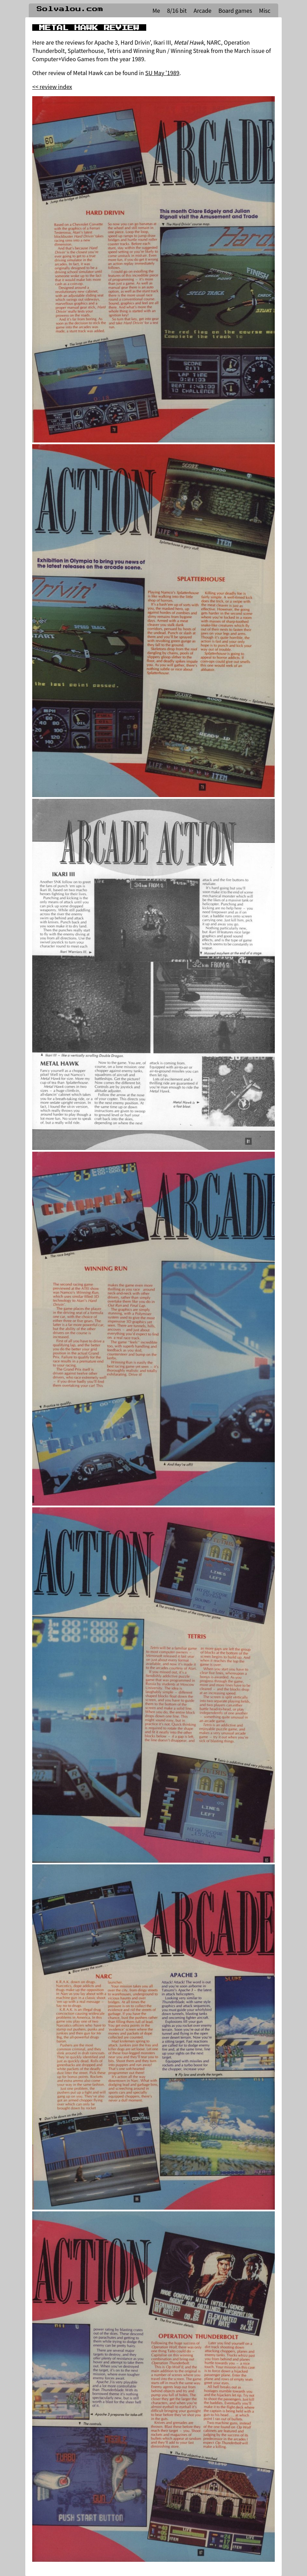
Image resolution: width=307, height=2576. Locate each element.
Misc (264, 10)
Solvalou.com (70, 9)
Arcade (202, 10)
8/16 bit (177, 10)
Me (156, 10)
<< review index (52, 86)
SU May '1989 (162, 72)
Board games (235, 10)
